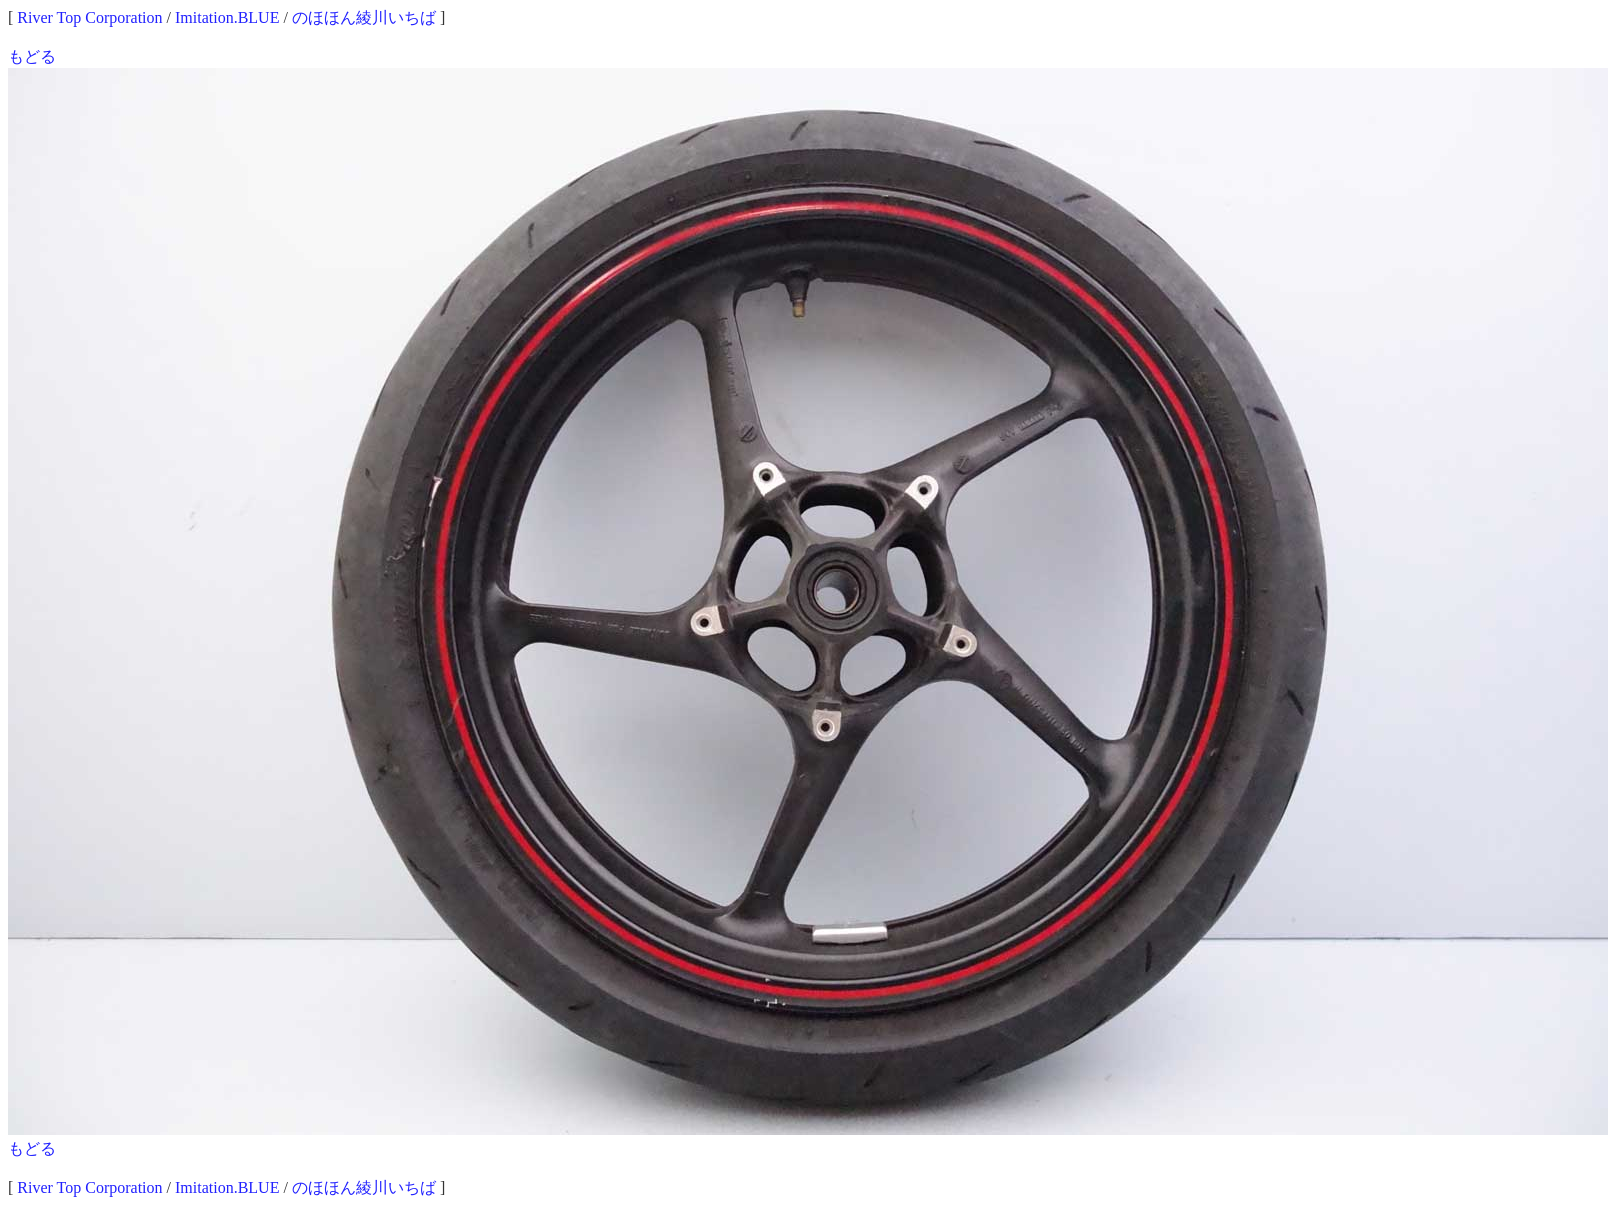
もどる (32, 56)
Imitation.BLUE (227, 17)
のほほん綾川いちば (364, 17)
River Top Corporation (89, 17)
